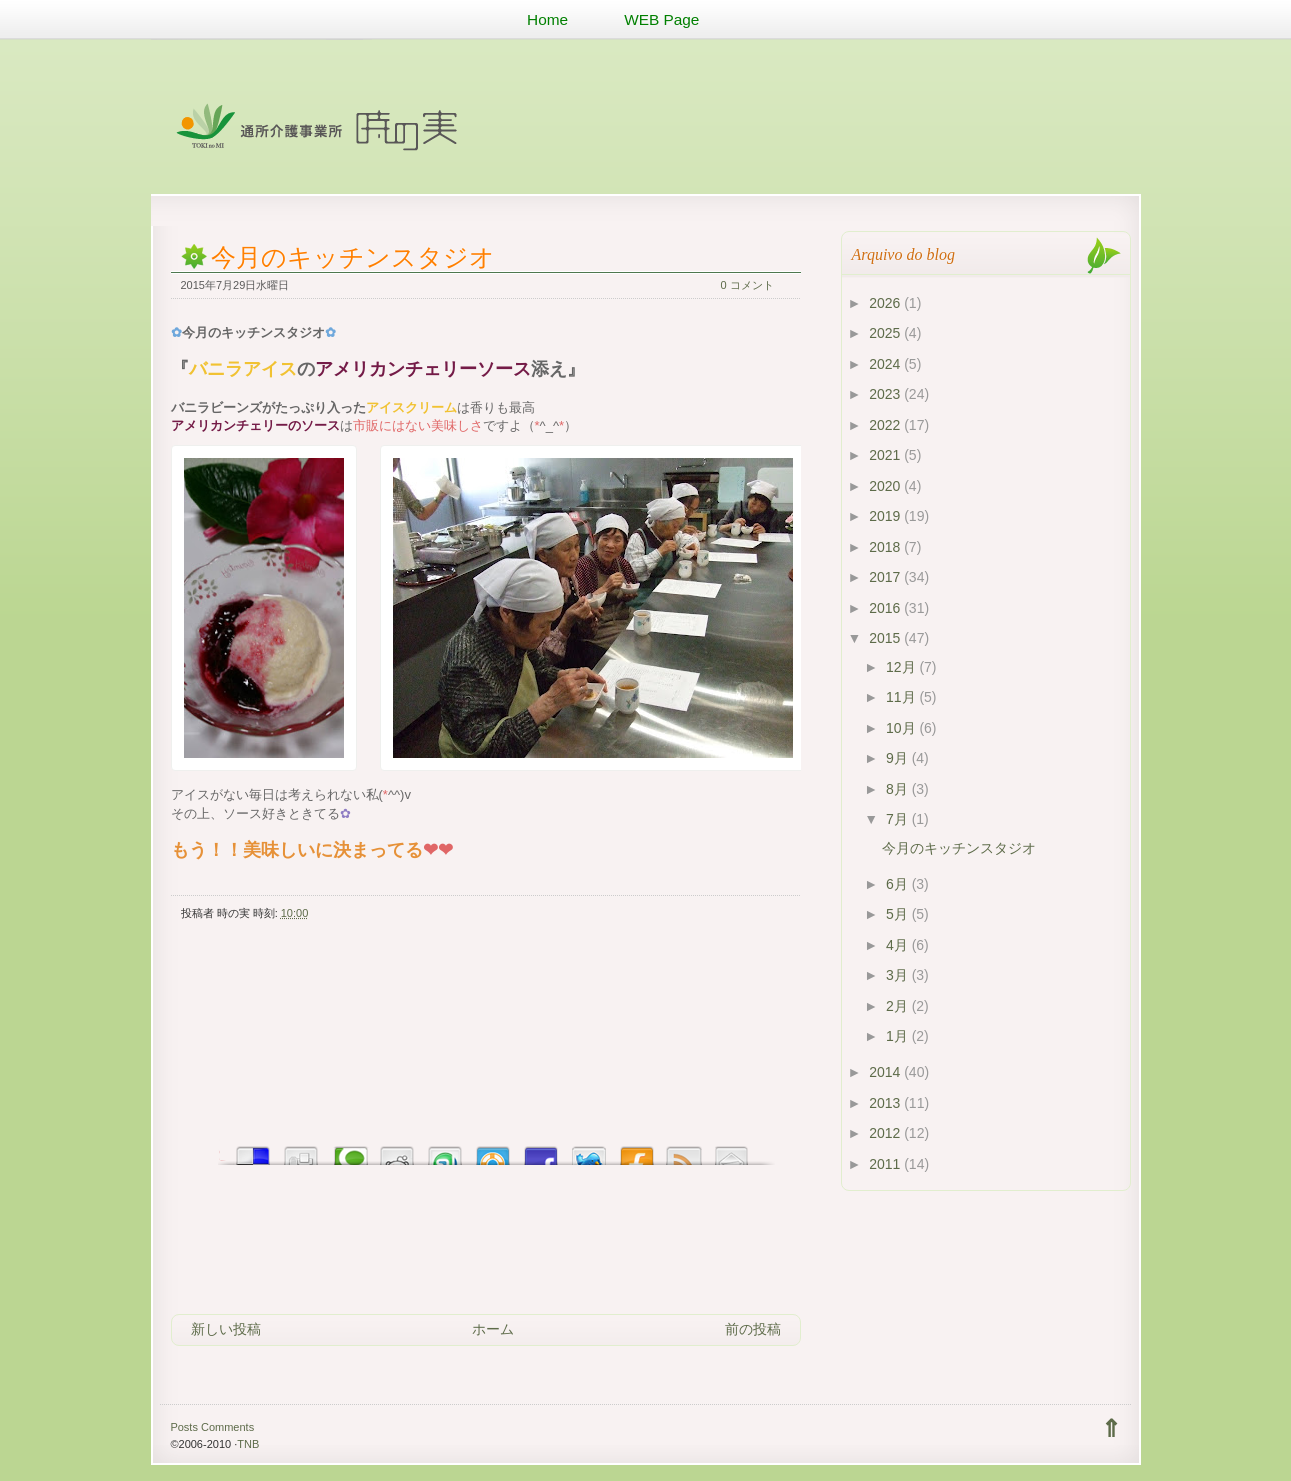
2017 (886, 577)
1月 (899, 1036)
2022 (886, 425)
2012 (886, 1133)
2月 (899, 1006)
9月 (899, 758)
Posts (184, 1427)
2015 (886, 638)
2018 (886, 547)
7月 (899, 819)
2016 (886, 608)
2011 (886, 1164)
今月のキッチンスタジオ (353, 257)
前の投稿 (753, 1329)
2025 (886, 333)
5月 (899, 914)
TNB (248, 1444)
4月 (899, 945)
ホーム (493, 1329)
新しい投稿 (226, 1329)
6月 (899, 884)
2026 (886, 303)
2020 (886, 486)
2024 (886, 364)
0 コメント (747, 285)
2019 (886, 516)
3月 (899, 975)
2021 (886, 455)
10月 (902, 728)
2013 (886, 1103)
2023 (886, 394)
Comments (227, 1427)
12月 (902, 667)
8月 (899, 789)
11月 (902, 697)
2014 (886, 1072)
